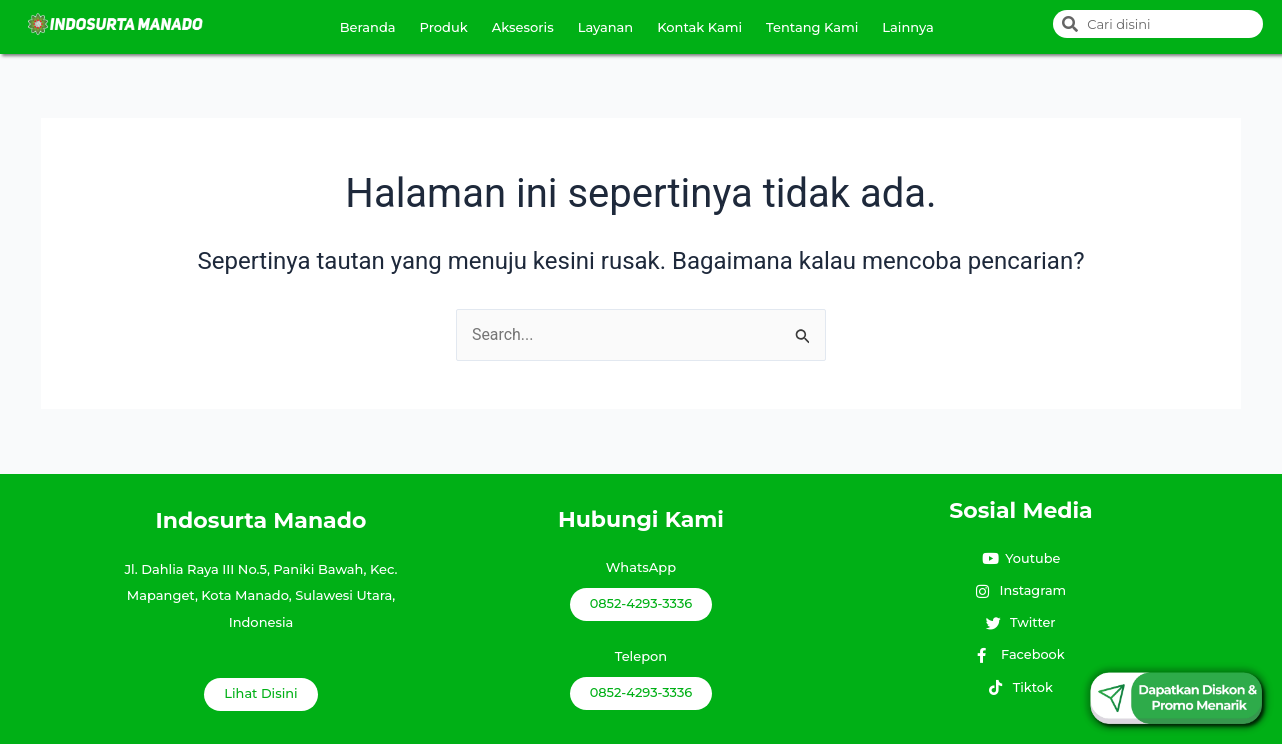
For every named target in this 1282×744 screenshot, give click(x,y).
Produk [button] (444, 27)
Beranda (368, 27)
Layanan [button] (606, 27)
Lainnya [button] (907, 27)
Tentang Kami (812, 27)
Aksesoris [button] (523, 27)
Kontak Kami (699, 27)
